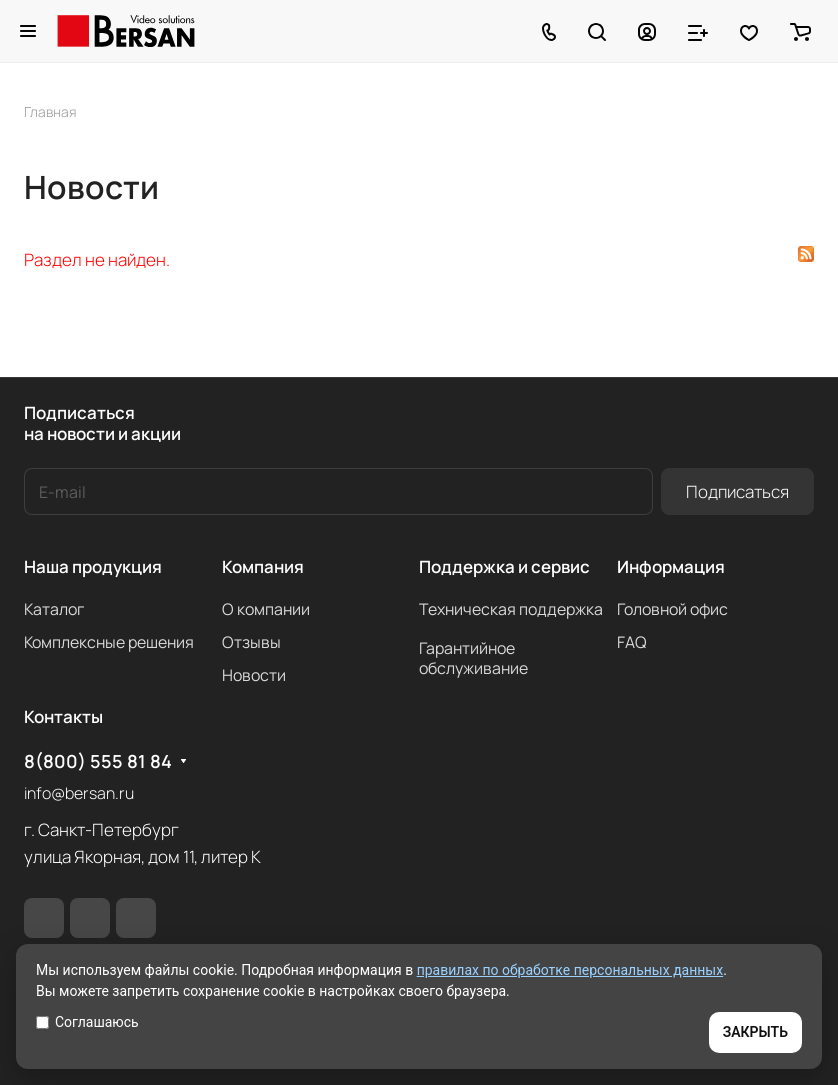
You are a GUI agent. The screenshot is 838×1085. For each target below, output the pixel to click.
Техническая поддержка (511, 609)
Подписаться (737, 491)
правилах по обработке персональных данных (570, 970)
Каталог (54, 609)
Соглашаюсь (87, 1022)
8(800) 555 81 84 (98, 761)
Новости (254, 675)
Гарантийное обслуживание (473, 658)
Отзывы (251, 642)
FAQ (632, 642)
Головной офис (672, 609)
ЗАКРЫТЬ (755, 1032)
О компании (266, 609)
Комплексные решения (109, 642)
